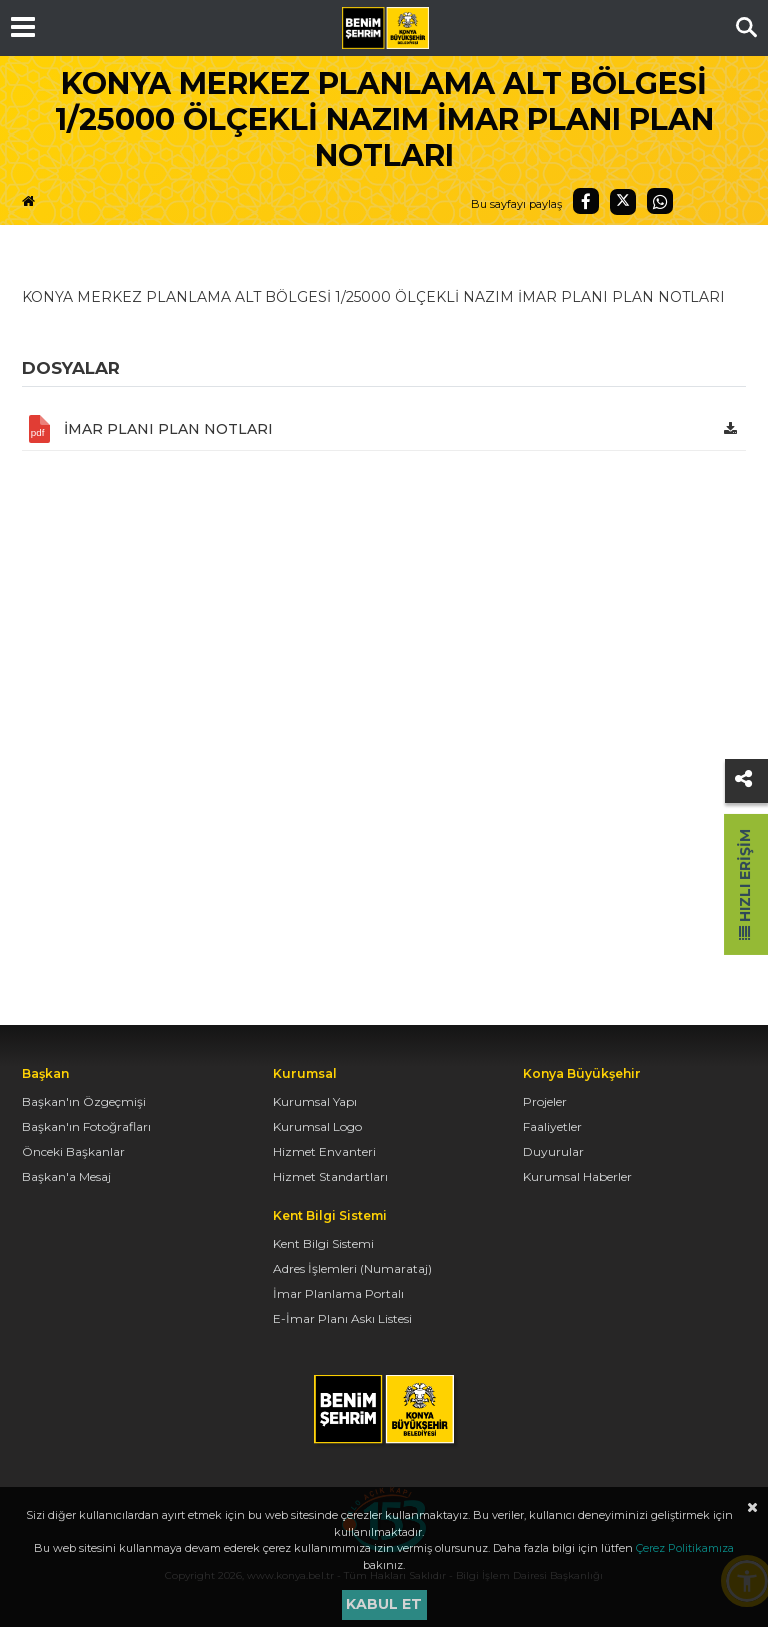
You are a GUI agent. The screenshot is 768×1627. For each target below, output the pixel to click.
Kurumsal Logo (317, 1126)
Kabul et (384, 1604)
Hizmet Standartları (330, 1176)
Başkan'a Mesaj (66, 1176)
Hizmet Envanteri (324, 1151)
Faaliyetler (552, 1126)
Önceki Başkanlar (73, 1151)
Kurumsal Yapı (315, 1101)
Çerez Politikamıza (685, 1548)
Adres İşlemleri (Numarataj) (352, 1268)
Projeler (545, 1101)
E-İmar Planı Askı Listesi (342, 1318)
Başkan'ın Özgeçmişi (84, 1101)
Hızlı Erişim (745, 884)
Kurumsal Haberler (577, 1176)
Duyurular (553, 1151)
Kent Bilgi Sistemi (323, 1243)
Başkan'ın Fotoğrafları (86, 1126)
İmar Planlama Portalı (338, 1293)
